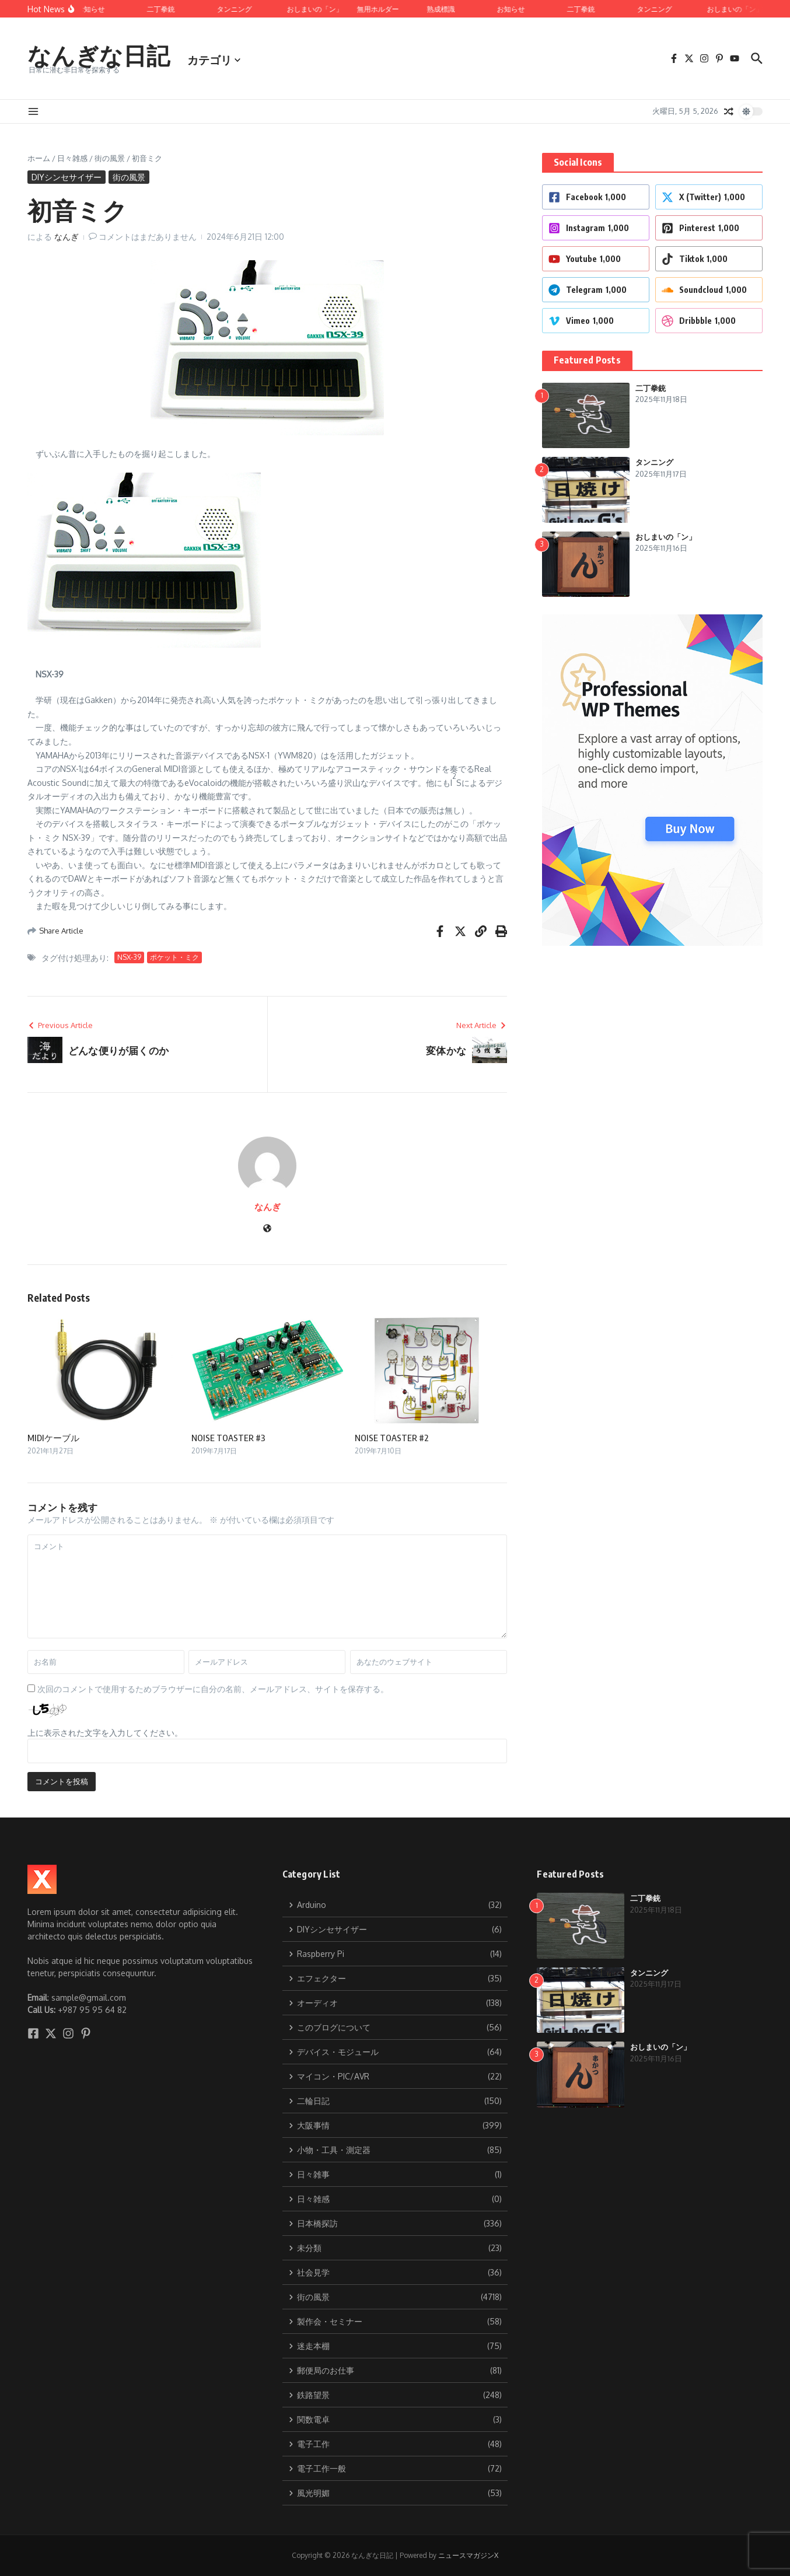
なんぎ (66, 237)
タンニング (654, 462)
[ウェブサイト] (267, 1229)
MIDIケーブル (53, 1437)
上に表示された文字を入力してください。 (105, 1733)
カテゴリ (213, 60)
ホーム (38, 158)
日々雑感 (72, 158)
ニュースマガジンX (468, 2555)
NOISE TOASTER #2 (392, 1437)
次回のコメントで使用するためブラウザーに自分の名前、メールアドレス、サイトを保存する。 (213, 1689)
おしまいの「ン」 (665, 536)
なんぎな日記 (98, 54)
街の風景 (110, 158)
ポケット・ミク (174, 957)
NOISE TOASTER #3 (228, 1437)
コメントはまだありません (148, 237)
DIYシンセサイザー (67, 177)
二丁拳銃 (650, 388)
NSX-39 (129, 957)
